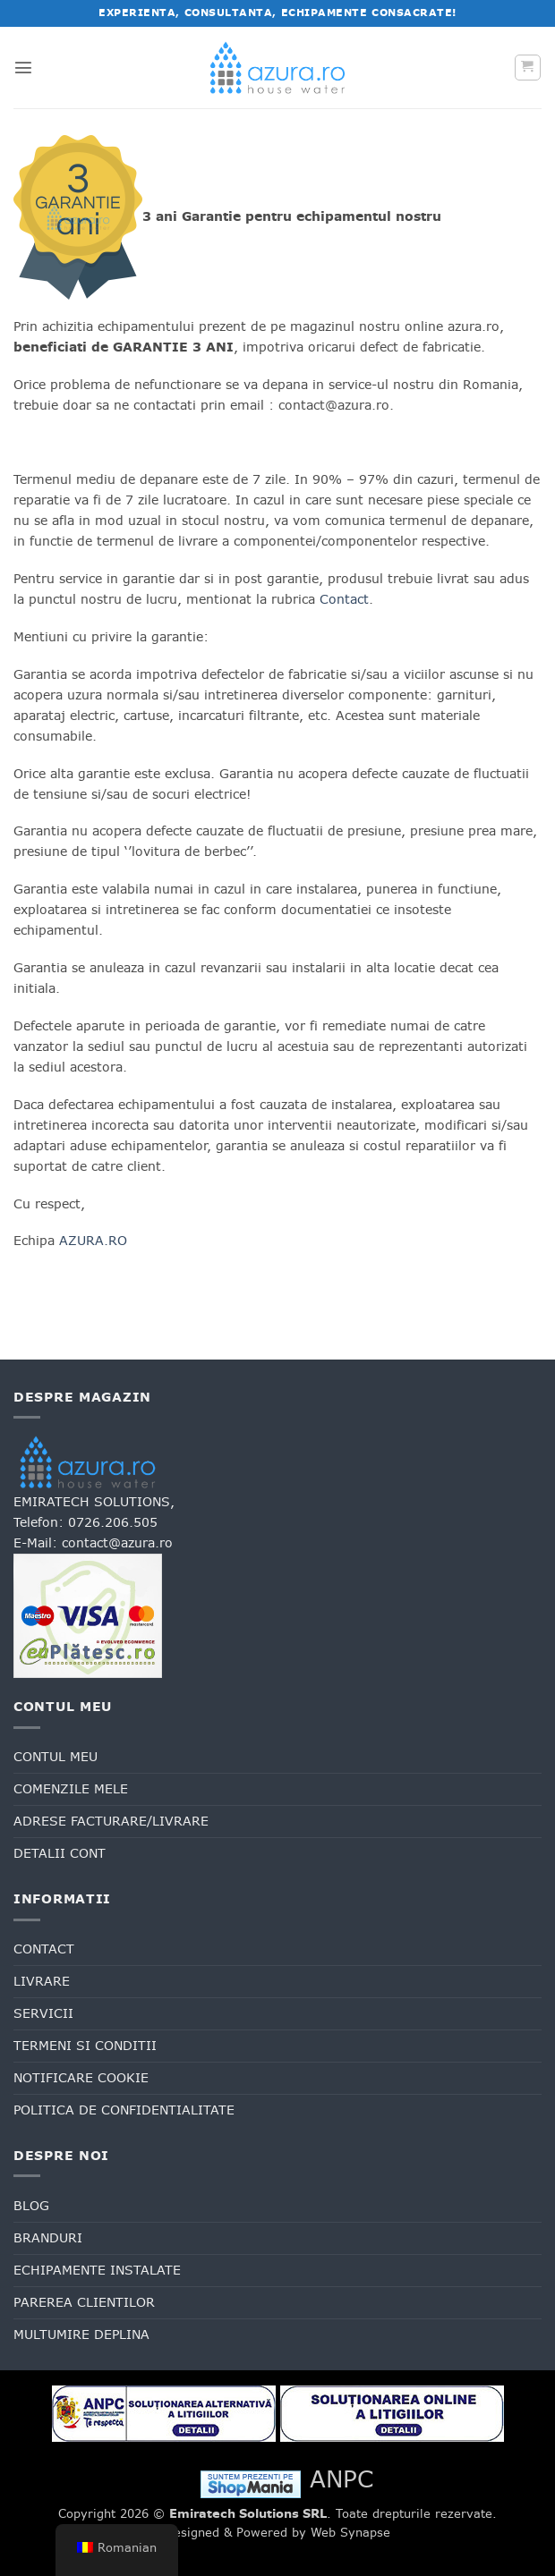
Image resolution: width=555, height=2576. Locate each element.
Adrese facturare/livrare (111, 1821)
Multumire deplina (81, 2334)
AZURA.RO (93, 1241)
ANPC (341, 2479)
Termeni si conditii (85, 2046)
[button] (23, 67)
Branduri (47, 2238)
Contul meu (55, 1757)
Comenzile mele (70, 1789)
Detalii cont (59, 1853)
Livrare (41, 1981)
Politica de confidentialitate (124, 2110)
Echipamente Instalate (97, 2270)
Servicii (43, 2013)
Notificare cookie (81, 2078)
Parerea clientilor (84, 2302)
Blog (31, 2206)
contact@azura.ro (117, 1543)
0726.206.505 (113, 1522)
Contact (344, 599)
